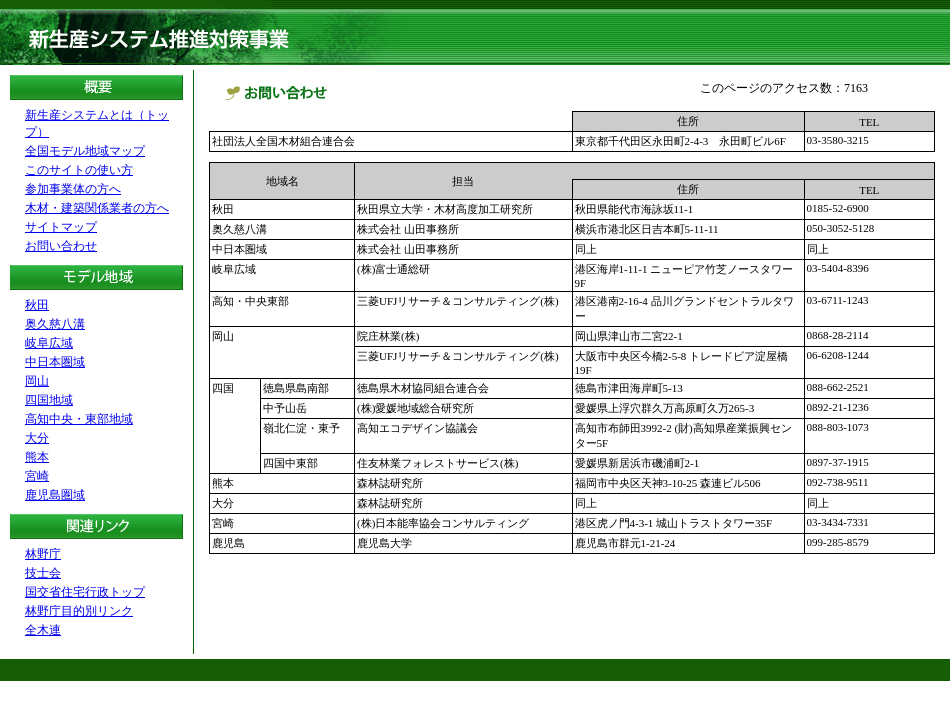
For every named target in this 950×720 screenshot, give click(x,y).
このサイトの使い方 (79, 170)
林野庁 (43, 554)
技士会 (43, 573)
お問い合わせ (61, 246)
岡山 (37, 381)
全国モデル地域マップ (85, 151)
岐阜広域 (49, 343)
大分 (37, 438)
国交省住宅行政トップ (85, 592)
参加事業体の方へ (73, 189)
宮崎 (37, 476)
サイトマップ (61, 227)
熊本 (37, 457)
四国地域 (49, 400)
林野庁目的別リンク (79, 611)
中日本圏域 (55, 362)
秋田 (37, 305)
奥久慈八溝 (55, 324)
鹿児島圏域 (55, 495)
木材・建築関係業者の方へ (97, 208)
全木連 (43, 630)
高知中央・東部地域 (79, 419)
